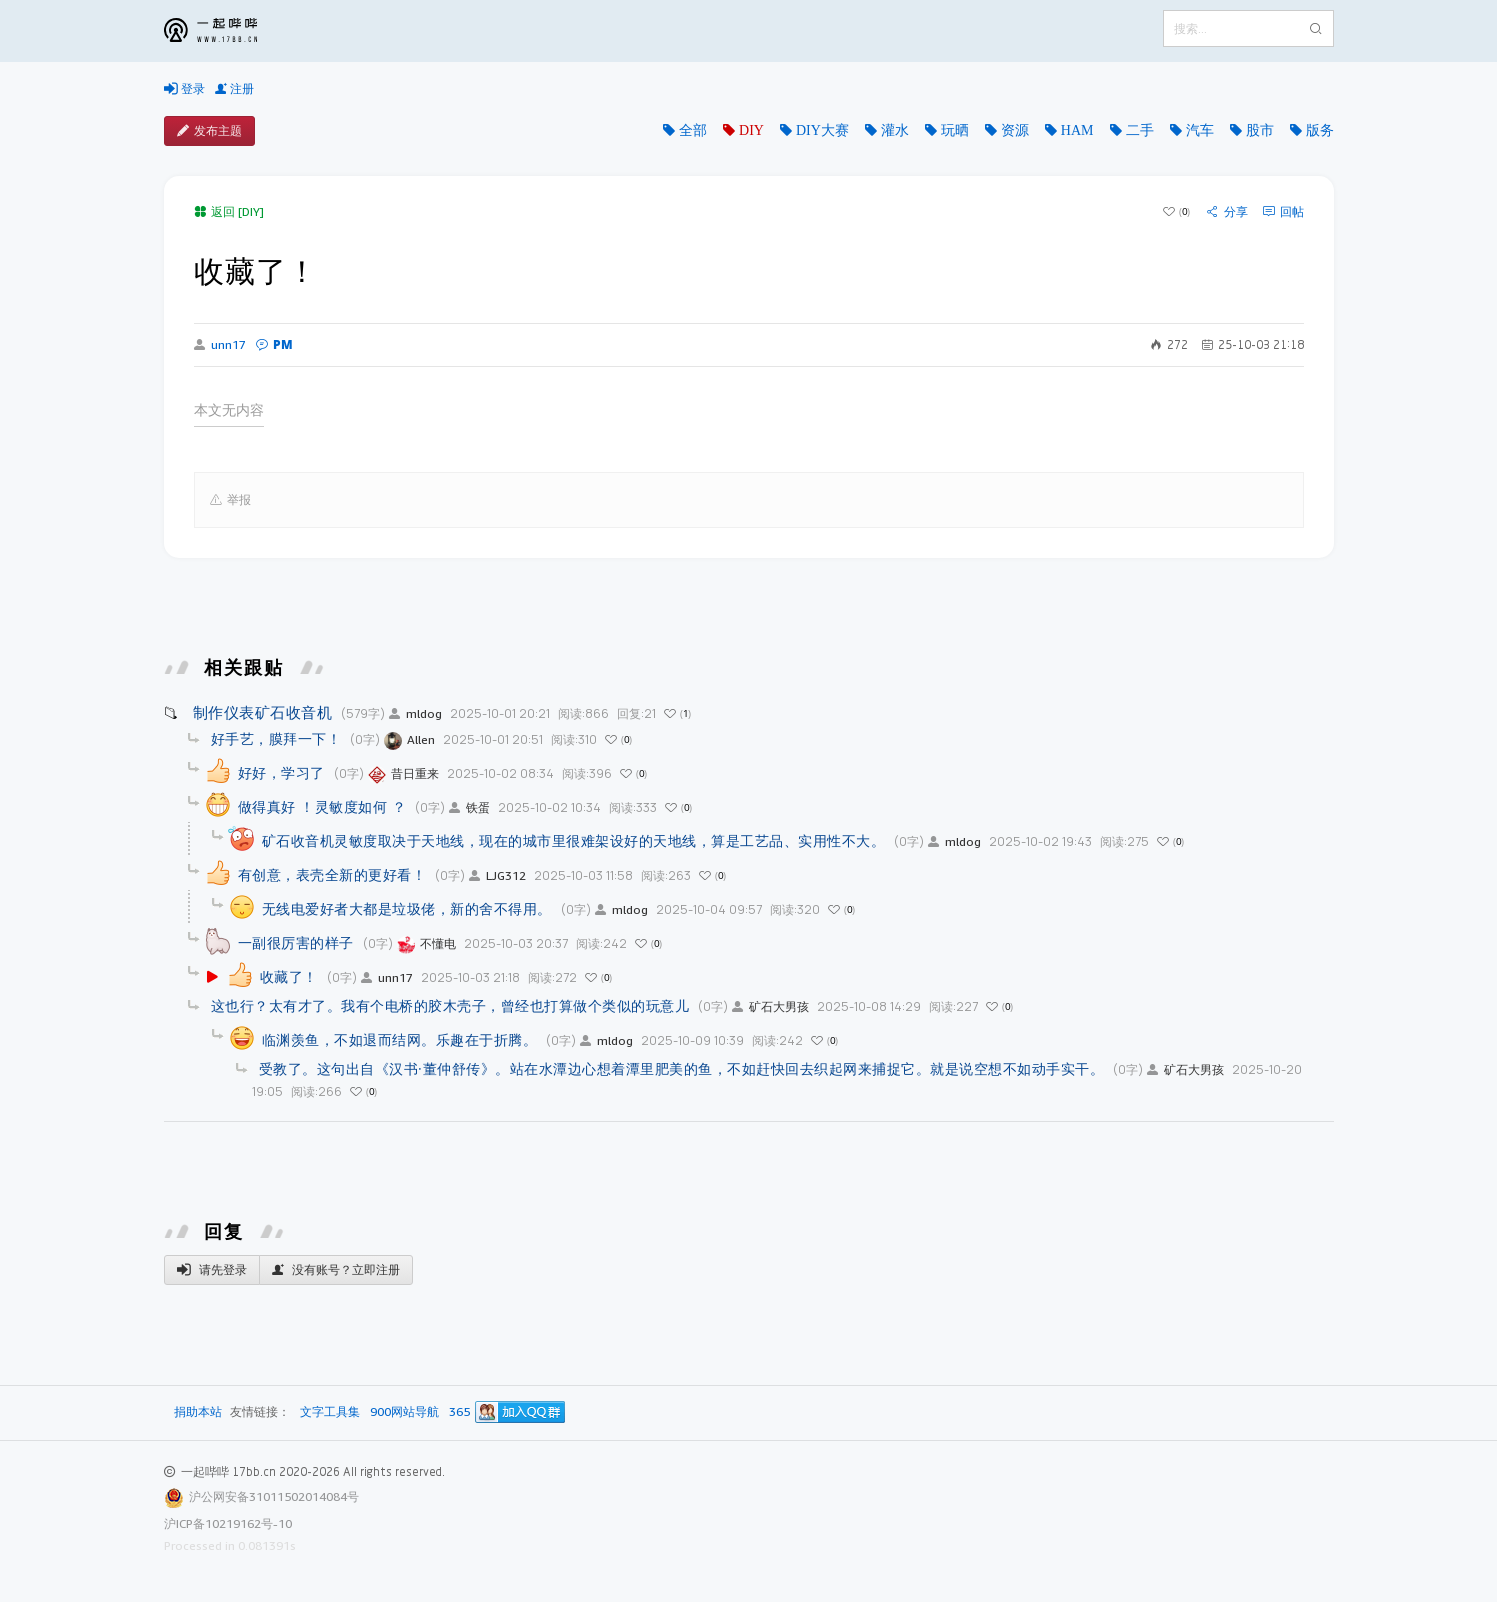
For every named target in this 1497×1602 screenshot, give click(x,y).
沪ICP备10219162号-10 (228, 1523)
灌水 (895, 130)
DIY (751, 130)
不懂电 (426, 943)
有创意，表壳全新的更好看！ (332, 874)
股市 (1260, 130)
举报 (230, 500)
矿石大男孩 (770, 1006)
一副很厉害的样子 (296, 942)
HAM (1077, 130)
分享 (1227, 212)
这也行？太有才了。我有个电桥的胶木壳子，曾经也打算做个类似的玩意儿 (450, 1005)
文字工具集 (330, 1412)
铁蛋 (469, 807)
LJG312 (497, 875)
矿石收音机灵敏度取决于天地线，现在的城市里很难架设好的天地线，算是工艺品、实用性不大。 (574, 840)
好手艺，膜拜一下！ (276, 738)
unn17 (220, 345)
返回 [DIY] (229, 211)
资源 (1015, 130)
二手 (1140, 130)
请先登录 (212, 1270)
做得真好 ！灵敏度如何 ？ (322, 806)
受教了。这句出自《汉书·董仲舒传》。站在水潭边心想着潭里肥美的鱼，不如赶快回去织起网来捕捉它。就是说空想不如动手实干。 (682, 1068)
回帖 (1283, 212)
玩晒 (955, 130)
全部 (693, 130)
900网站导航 (404, 1412)
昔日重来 (403, 773)
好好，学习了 (281, 772)
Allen (409, 739)
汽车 (1200, 130)
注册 (234, 89)
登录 (184, 89)
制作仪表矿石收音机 (263, 712)
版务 (1320, 130)
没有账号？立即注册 (336, 1270)
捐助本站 (198, 1411)
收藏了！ (289, 976)
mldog (415, 713)
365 (459, 1412)
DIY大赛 (822, 130)
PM (274, 344)
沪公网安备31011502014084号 (274, 1496)
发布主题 (209, 131)
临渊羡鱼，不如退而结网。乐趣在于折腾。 (400, 1039)
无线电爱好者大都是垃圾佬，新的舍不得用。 (407, 908)
